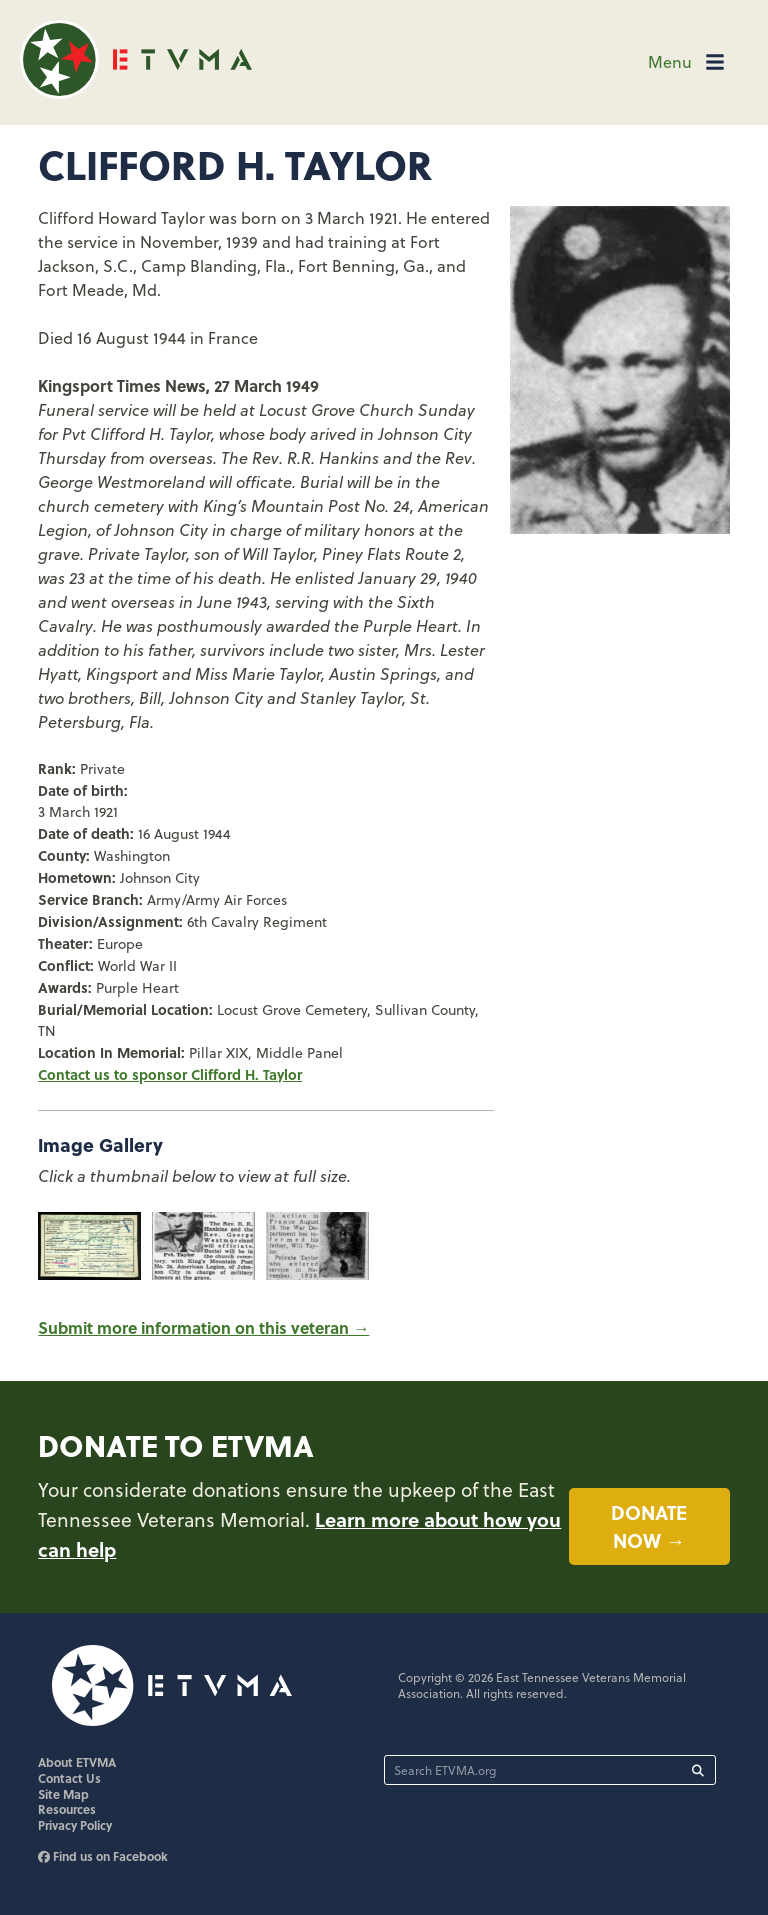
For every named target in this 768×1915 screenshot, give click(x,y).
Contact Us (69, 1778)
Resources (67, 1809)
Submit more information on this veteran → (203, 1327)
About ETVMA (77, 1762)
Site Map (63, 1794)
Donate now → (649, 1526)
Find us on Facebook (103, 1856)
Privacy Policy (75, 1825)
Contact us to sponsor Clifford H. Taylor (170, 1074)
